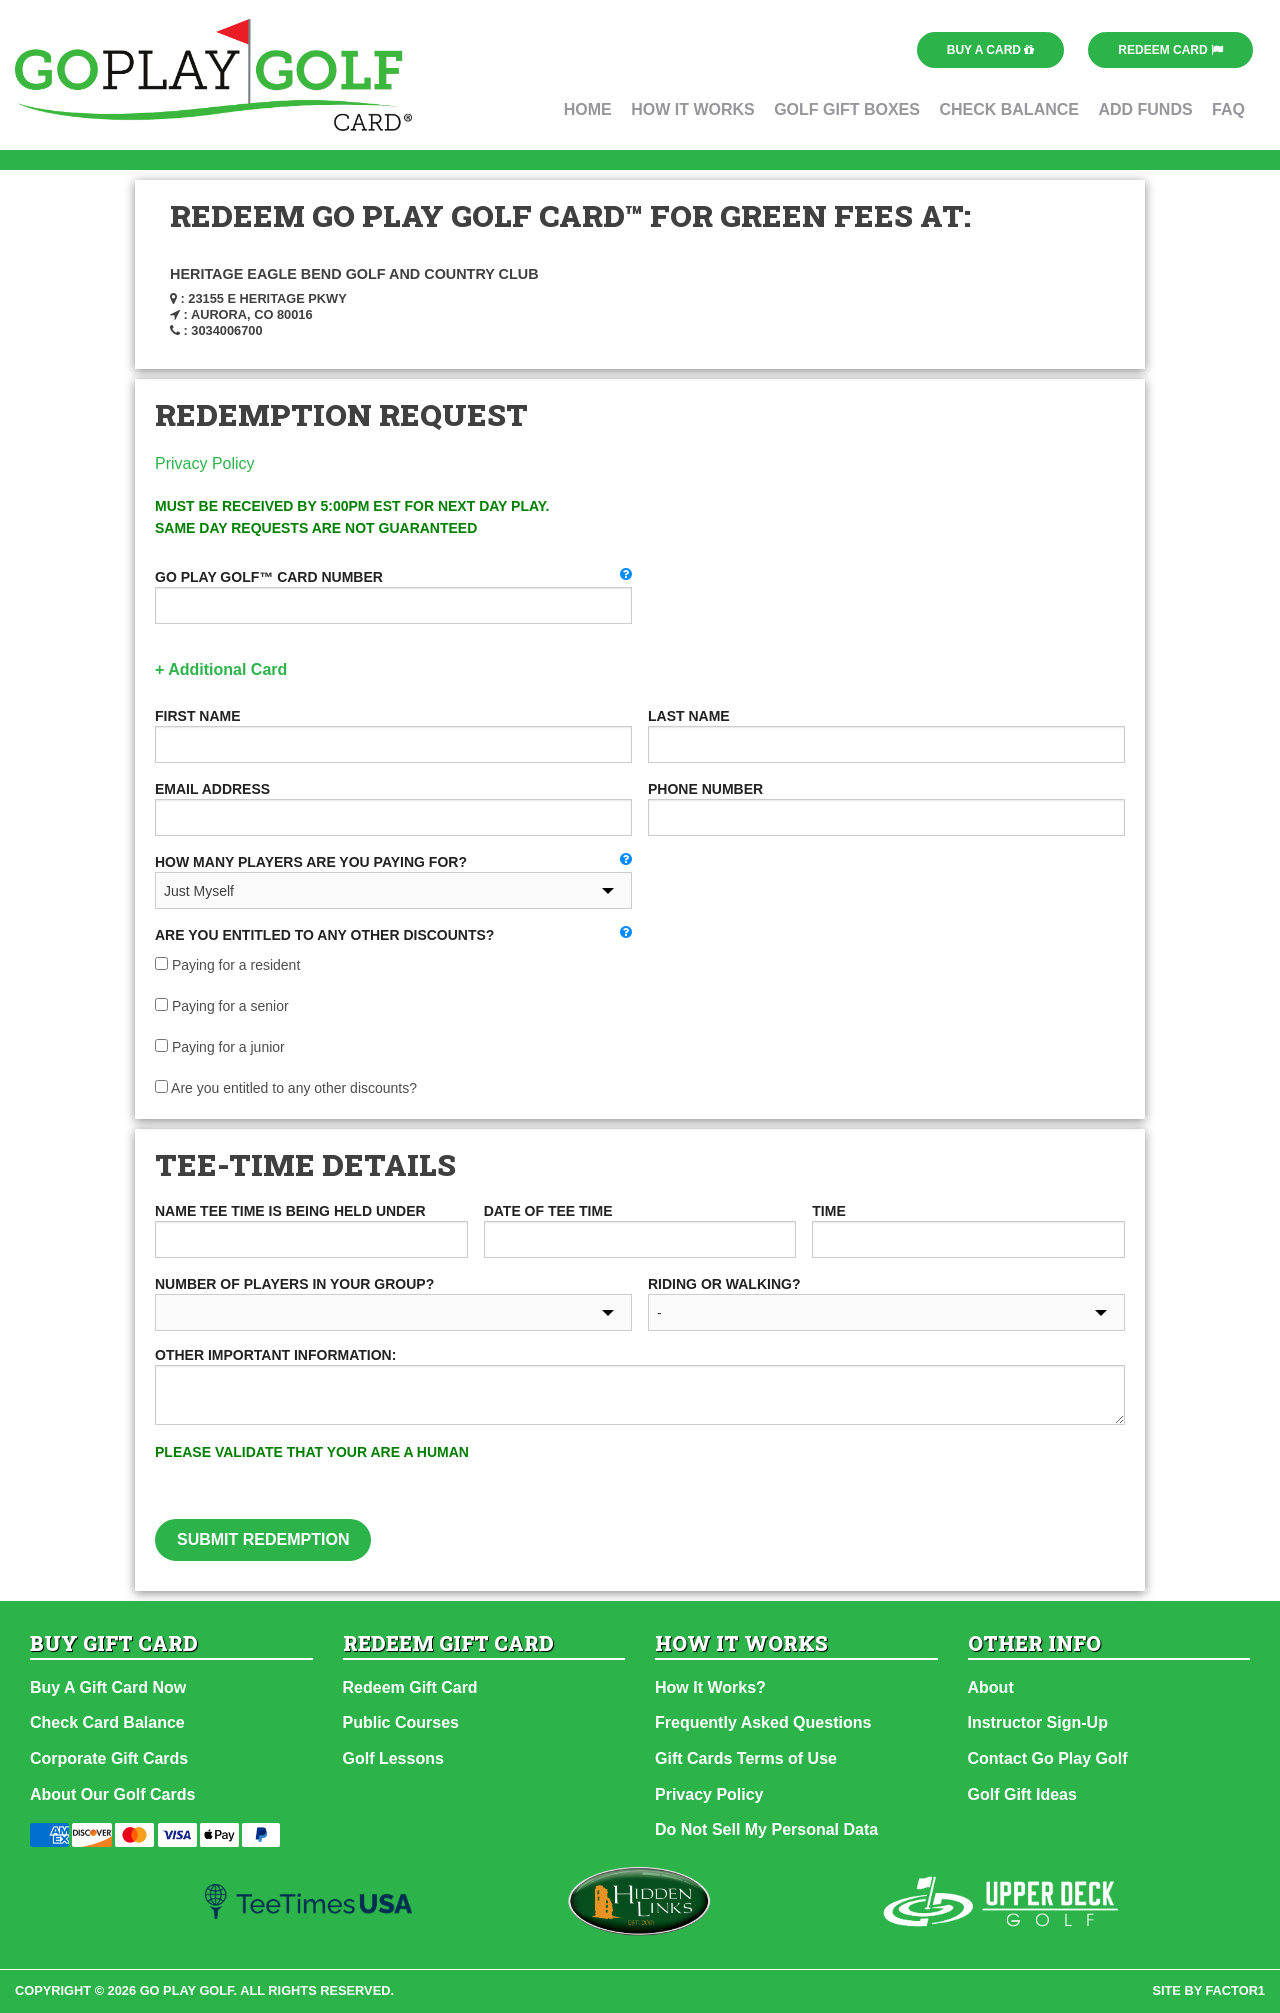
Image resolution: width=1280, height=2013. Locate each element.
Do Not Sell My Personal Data (766, 1829)
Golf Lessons (393, 1758)
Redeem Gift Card (410, 1687)
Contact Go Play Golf (1048, 1758)
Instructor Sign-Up (1038, 1722)
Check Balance (1009, 109)
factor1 (1236, 1990)
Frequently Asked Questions (763, 1722)
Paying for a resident (227, 965)
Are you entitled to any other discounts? (286, 1088)
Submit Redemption (263, 1539)
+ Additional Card (221, 669)
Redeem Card (1170, 50)
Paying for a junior (220, 1047)
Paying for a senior (222, 1006)
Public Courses (401, 1722)
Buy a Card (991, 50)
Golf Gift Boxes (847, 109)
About (991, 1687)
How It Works (693, 109)
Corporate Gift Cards (109, 1758)
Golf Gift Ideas (1022, 1794)
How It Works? (710, 1687)
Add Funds (1145, 109)
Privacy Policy (205, 463)
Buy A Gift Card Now (108, 1687)
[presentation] (845, 1480)
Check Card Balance (107, 1722)
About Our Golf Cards (112, 1794)
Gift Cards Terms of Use (746, 1758)
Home (588, 109)
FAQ (1228, 109)
